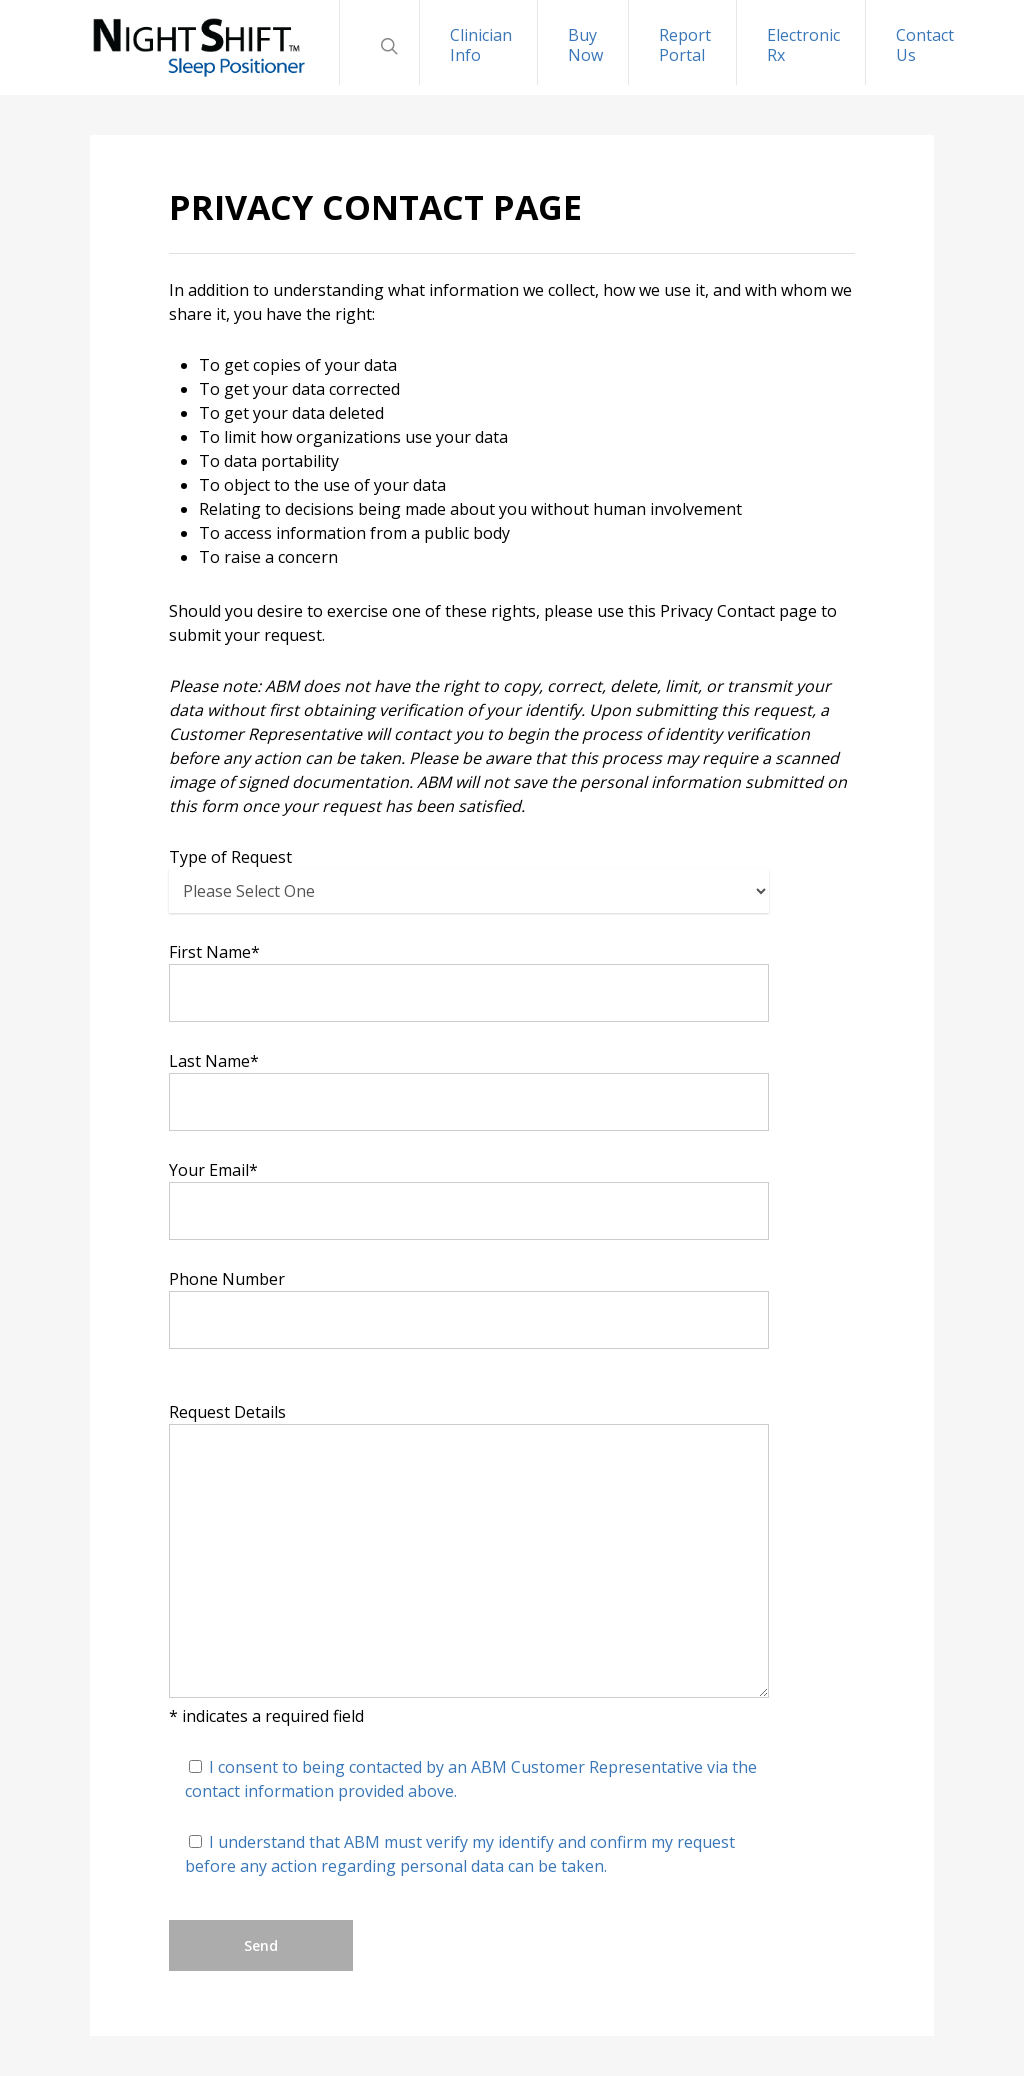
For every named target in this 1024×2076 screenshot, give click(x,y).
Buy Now (585, 45)
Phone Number (469, 1308)
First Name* (469, 981)
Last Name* (469, 1090)
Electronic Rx (803, 45)
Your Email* (469, 1199)
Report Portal (685, 45)
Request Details (469, 1552)
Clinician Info (481, 45)
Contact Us (925, 45)
